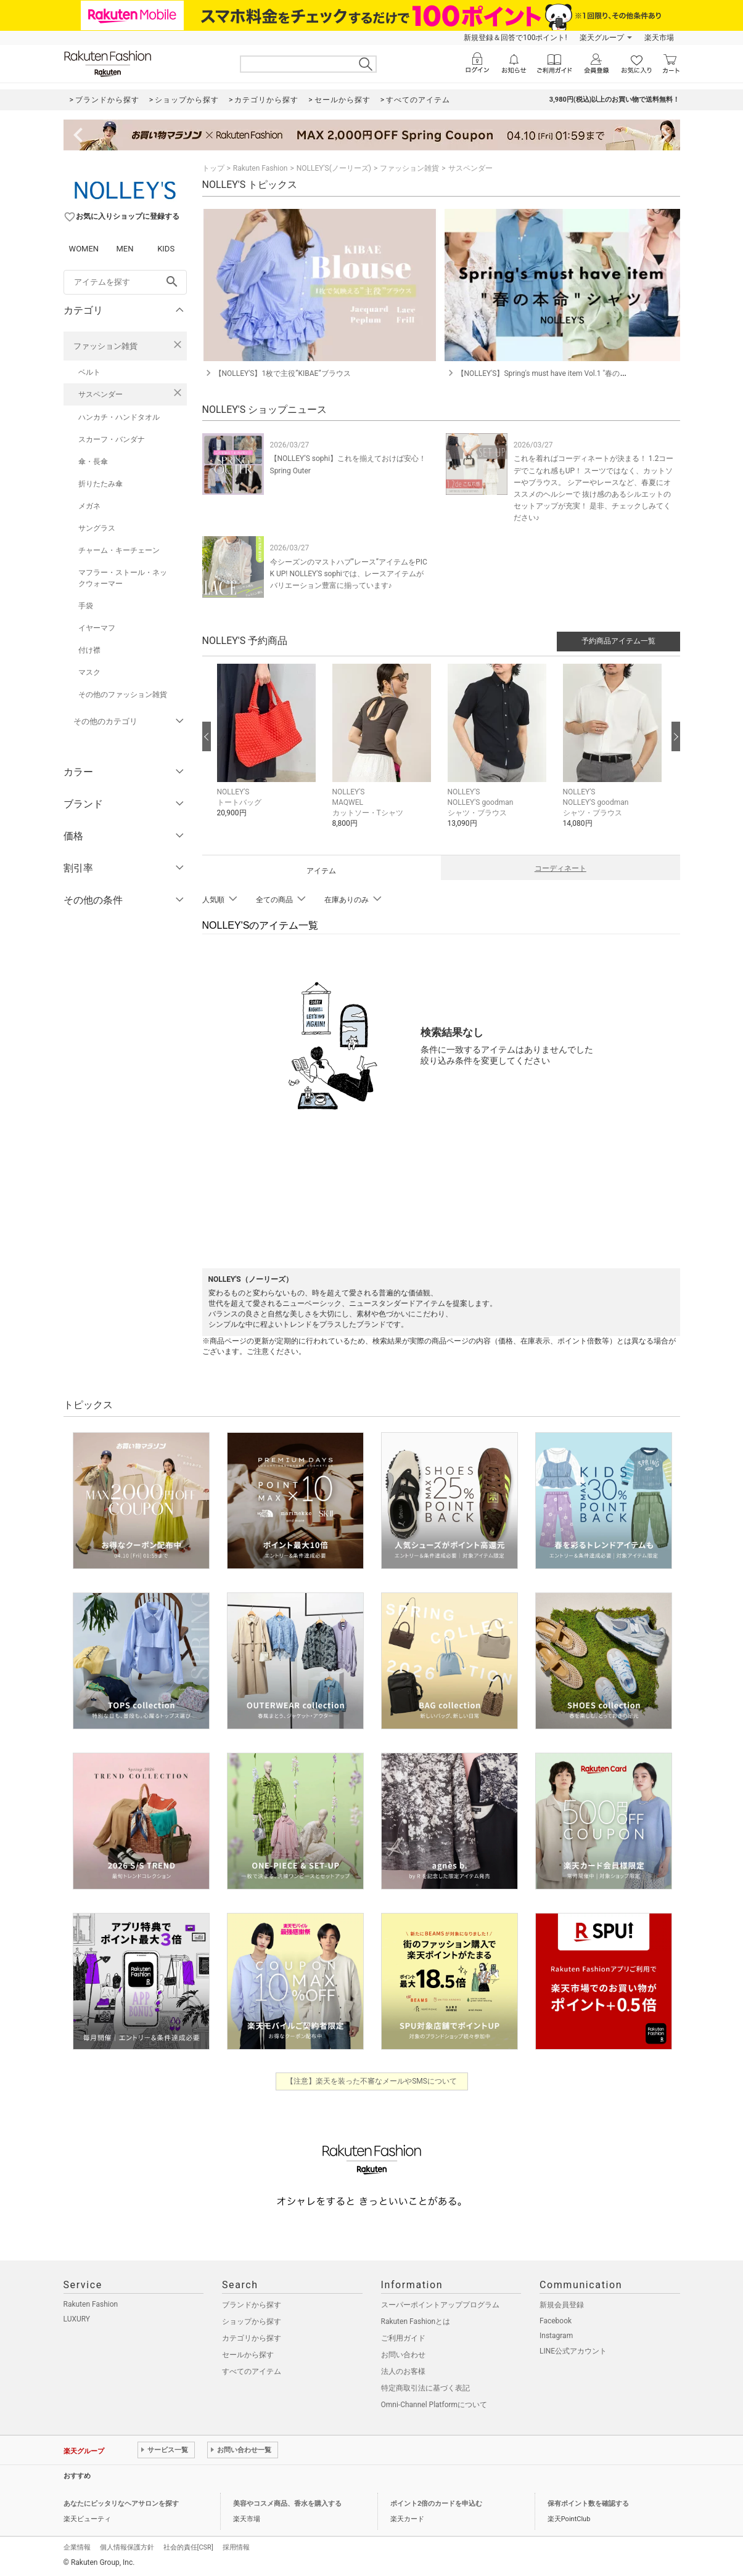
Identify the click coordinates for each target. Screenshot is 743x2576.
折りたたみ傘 (100, 483)
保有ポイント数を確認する (588, 2504)
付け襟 (89, 650)
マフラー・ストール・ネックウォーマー (122, 578)
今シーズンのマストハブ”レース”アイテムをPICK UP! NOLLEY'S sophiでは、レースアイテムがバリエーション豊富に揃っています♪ (348, 574)
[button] (268, 750)
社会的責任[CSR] (188, 2547)
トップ (213, 168)
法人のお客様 (403, 2371)
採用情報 (236, 2547)
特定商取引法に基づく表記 (425, 2388)
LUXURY (77, 2319)
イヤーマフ (96, 628)
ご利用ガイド (403, 2338)
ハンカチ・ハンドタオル (119, 417)
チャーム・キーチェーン (119, 550)
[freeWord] (125, 282)
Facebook (556, 2321)
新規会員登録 (562, 2305)
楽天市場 (659, 37)
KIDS (165, 248)
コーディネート (560, 868)
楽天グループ (602, 37)
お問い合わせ (403, 2354)
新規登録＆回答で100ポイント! (515, 37)
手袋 (85, 605)
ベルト (89, 372)
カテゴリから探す (251, 2338)
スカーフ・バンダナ (111, 439)
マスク (89, 672)
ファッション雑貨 (105, 346)
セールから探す (248, 2354)
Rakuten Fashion (260, 168)
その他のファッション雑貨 (122, 694)
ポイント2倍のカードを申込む (436, 2504)
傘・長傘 (93, 461)
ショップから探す (251, 2321)
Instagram (556, 2335)
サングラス (96, 528)
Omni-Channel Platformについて (434, 2404)
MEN (124, 248)
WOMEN (84, 248)
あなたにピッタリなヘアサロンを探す (121, 2504)
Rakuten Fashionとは (416, 2321)
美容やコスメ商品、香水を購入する (287, 2504)
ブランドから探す (251, 2305)
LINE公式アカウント (573, 2351)
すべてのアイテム (251, 2371)
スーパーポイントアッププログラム (440, 2305)
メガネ (89, 506)
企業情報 (77, 2547)
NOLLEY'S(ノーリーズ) (334, 168)
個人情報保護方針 (127, 2547)
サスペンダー (100, 394)
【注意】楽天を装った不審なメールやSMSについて (371, 2081)
